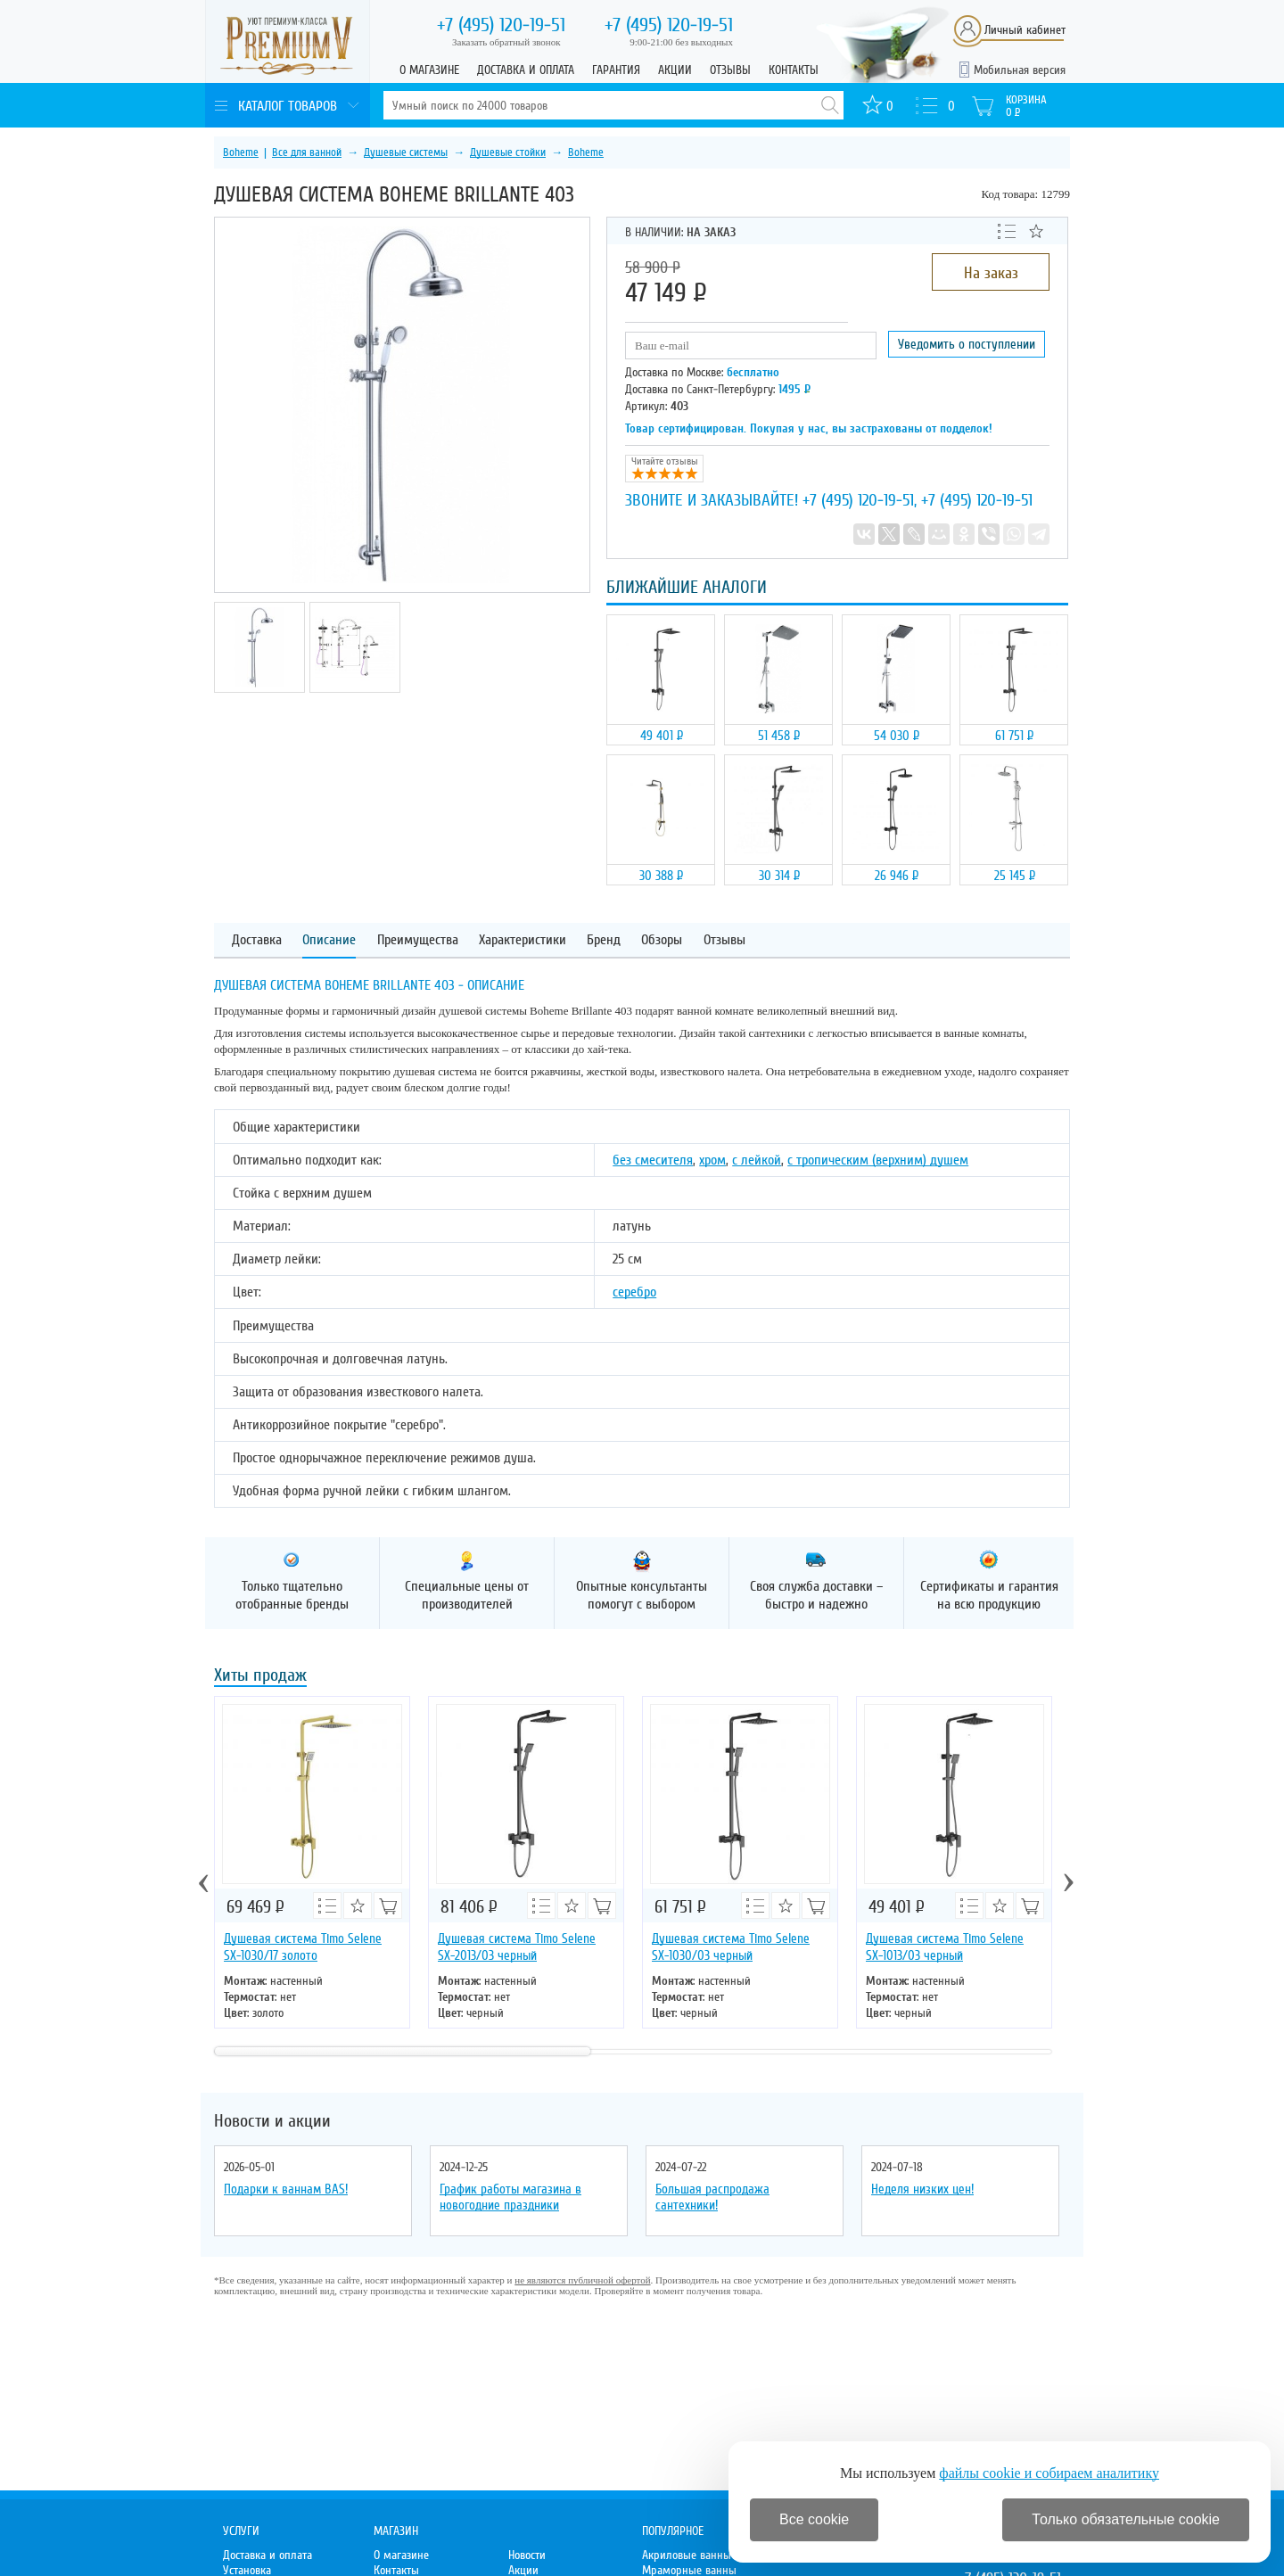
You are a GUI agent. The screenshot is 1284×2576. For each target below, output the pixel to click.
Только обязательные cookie (1126, 2519)
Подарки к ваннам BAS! (286, 2189)
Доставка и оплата (525, 70)
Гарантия (616, 70)
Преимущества (417, 940)
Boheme (241, 152)
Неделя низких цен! (922, 2189)
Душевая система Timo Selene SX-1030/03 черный (731, 1946)
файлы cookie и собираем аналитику (1049, 2473)
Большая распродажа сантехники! (712, 2197)
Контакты (794, 70)
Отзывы (730, 70)
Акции (675, 70)
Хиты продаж (260, 1676)
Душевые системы (406, 152)
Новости (527, 2555)
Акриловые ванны (686, 2555)
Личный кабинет (1025, 29)
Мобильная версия (1020, 70)
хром (712, 1160)
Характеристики (522, 940)
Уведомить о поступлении (966, 344)
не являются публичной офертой (582, 2280)
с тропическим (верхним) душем (877, 1160)
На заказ (991, 273)
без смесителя (653, 1160)
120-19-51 (501, 25)
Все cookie (814, 2519)
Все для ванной (307, 152)
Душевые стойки (508, 152)
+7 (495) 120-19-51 (858, 500)
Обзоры (661, 940)
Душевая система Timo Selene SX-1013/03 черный (945, 1946)
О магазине (429, 70)
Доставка (257, 940)
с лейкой (756, 1160)
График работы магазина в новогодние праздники (510, 2197)
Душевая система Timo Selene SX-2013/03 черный (517, 1946)
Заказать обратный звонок (506, 42)
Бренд (604, 940)
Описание (329, 940)
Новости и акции (272, 2121)
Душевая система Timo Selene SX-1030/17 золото (303, 1946)
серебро (634, 1292)
